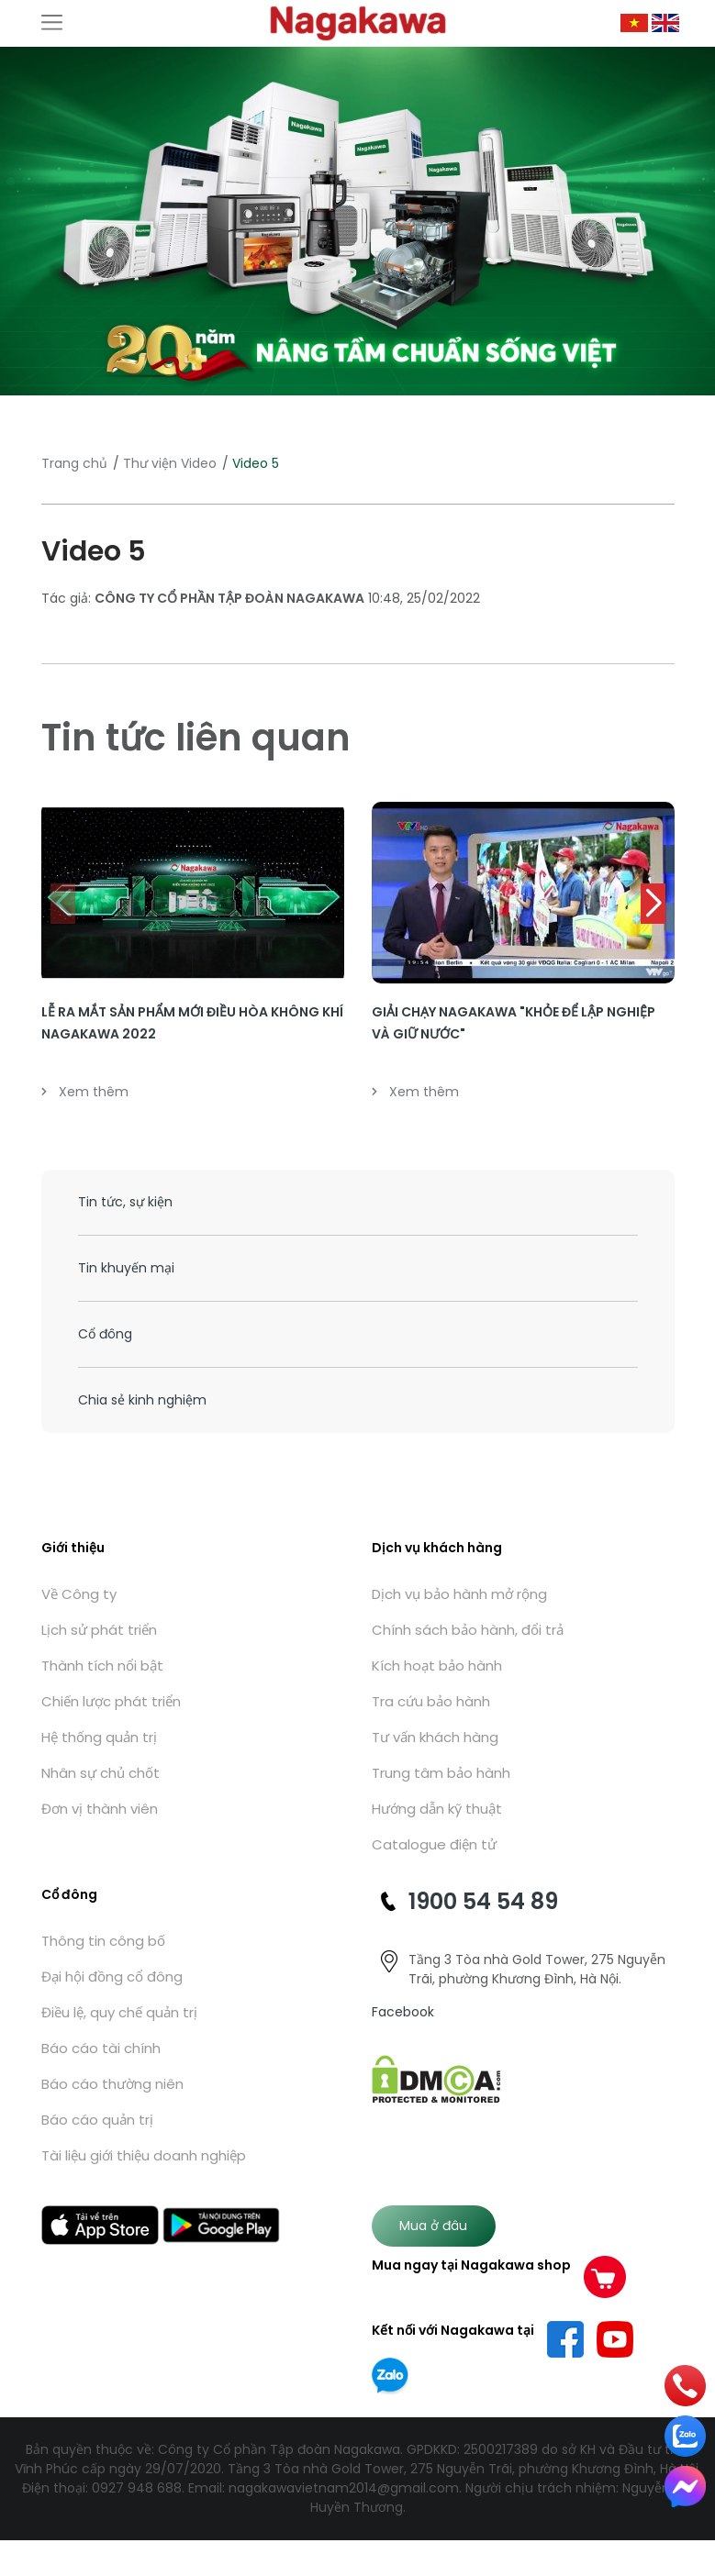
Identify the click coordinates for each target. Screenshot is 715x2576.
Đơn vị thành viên (99, 1808)
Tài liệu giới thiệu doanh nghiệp (143, 2155)
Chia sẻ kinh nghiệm (142, 1400)
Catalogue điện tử (434, 1844)
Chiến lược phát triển (111, 1701)
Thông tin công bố (103, 1940)
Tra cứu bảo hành (431, 1701)
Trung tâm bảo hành (441, 1772)
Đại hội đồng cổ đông (112, 1976)
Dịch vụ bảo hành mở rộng (459, 1594)
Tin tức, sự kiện (125, 1202)
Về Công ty (79, 1594)
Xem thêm (84, 1092)
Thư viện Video (170, 463)
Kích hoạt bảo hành (437, 1665)
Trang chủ (74, 463)
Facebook (403, 2012)
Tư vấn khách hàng (435, 1737)
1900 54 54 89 (483, 1901)
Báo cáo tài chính (101, 2048)
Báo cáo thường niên (112, 2083)
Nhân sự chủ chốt (100, 1772)
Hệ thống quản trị (99, 1737)
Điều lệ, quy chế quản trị (119, 2012)
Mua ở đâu (433, 2225)
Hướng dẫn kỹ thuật (437, 1808)
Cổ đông (105, 1334)
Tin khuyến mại (126, 1268)
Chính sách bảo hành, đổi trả (468, 1629)
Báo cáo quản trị (97, 2119)
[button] (653, 903)
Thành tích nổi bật (102, 1665)
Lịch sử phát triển (99, 1629)
